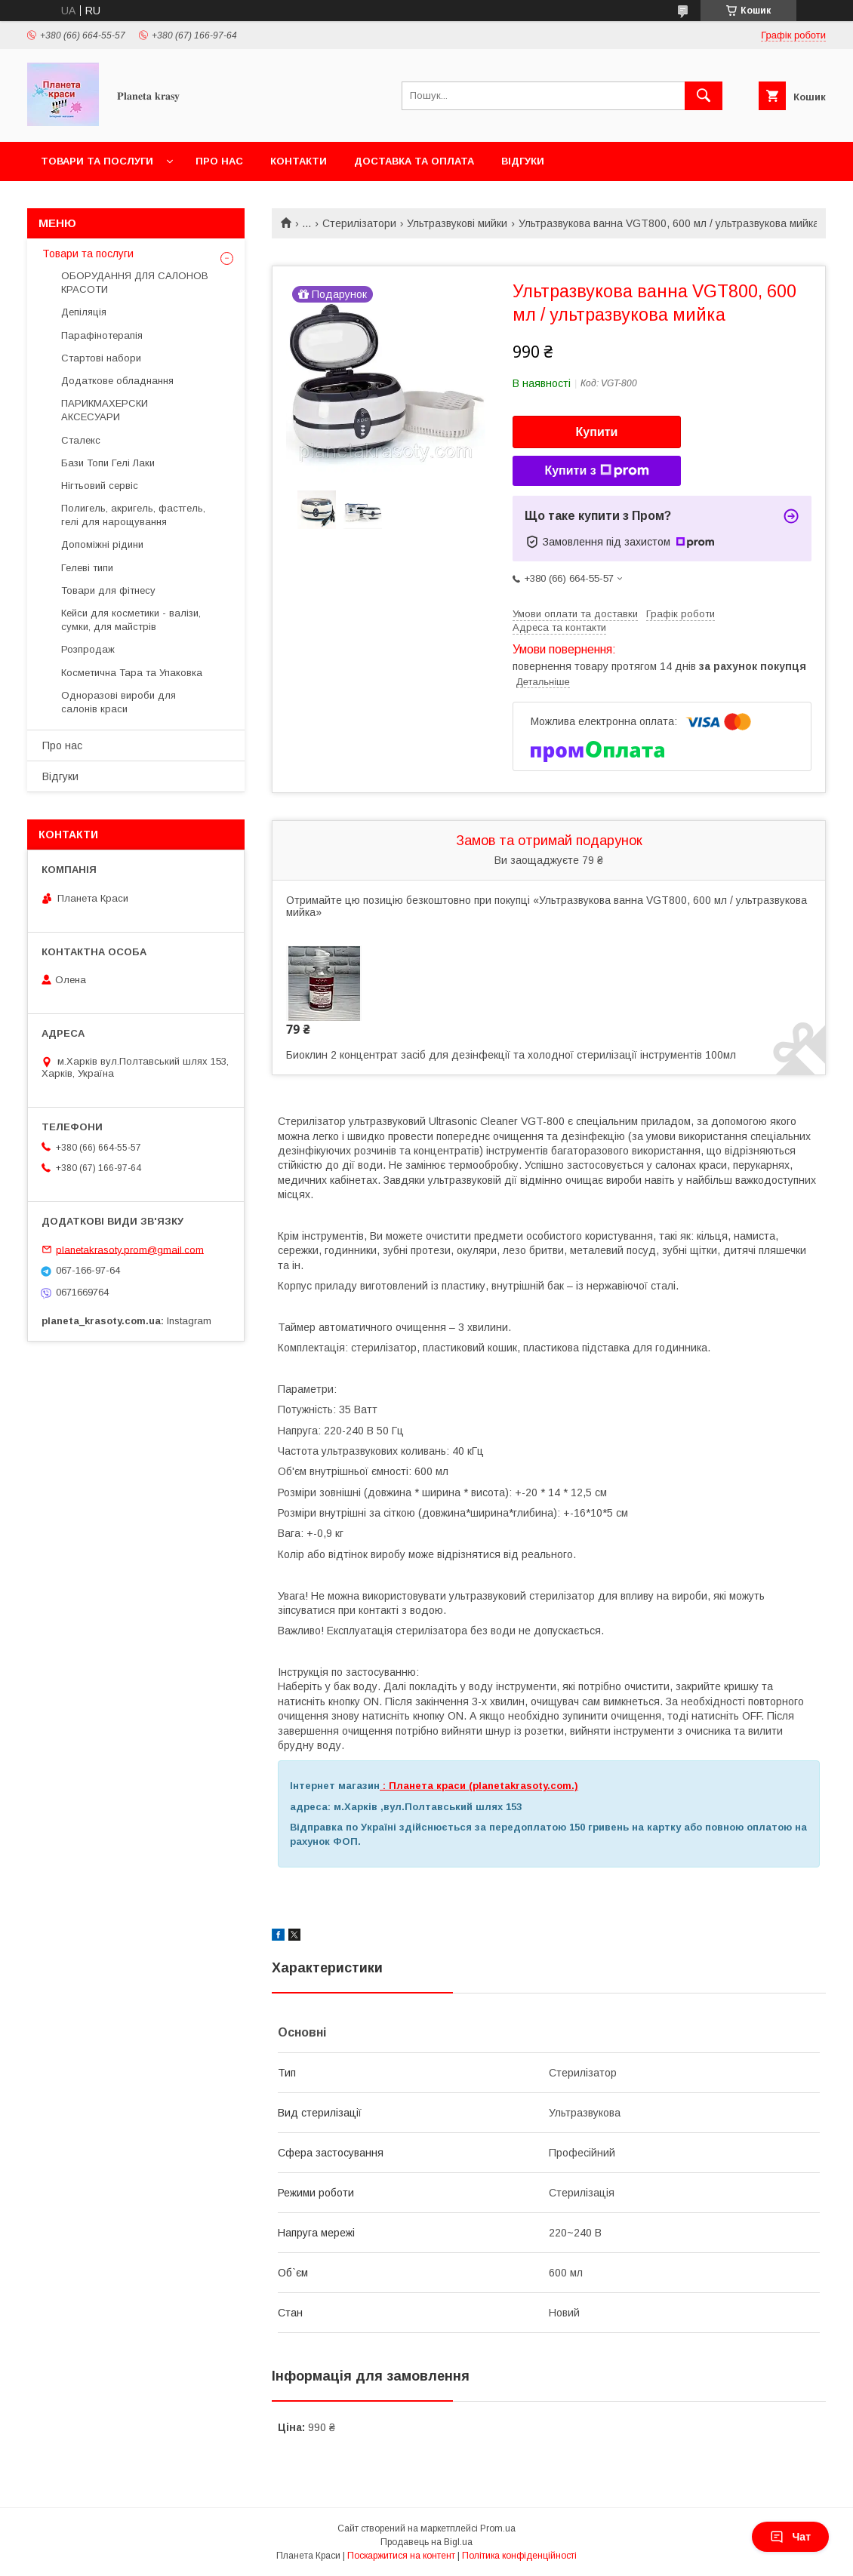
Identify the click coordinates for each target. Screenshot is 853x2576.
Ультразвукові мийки (457, 223)
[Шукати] (703, 95)
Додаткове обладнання (117, 380)
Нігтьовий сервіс (99, 485)
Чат (790, 2537)
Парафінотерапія (102, 335)
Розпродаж (88, 649)
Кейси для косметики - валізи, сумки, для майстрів (131, 619)
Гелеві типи (87, 567)
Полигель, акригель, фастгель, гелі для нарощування (133, 515)
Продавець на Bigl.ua (426, 2542)
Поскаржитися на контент (401, 2555)
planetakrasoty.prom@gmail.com (130, 1249)
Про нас (219, 161)
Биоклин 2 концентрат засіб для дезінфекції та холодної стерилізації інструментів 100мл (511, 1055)
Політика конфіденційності (519, 2555)
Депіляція (83, 312)
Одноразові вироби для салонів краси (118, 702)
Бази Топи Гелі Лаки (108, 463)
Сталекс (80, 440)
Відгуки (522, 161)
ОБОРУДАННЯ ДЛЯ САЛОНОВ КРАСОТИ (134, 282)
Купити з (596, 471)
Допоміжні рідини (102, 544)
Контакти (298, 161)
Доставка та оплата (414, 161)
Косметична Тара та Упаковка (131, 672)
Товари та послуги (97, 161)
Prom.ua (498, 2528)
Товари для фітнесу (108, 590)
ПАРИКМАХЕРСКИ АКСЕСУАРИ (104, 410)
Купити (597, 432)
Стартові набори (101, 358)
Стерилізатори (359, 223)
